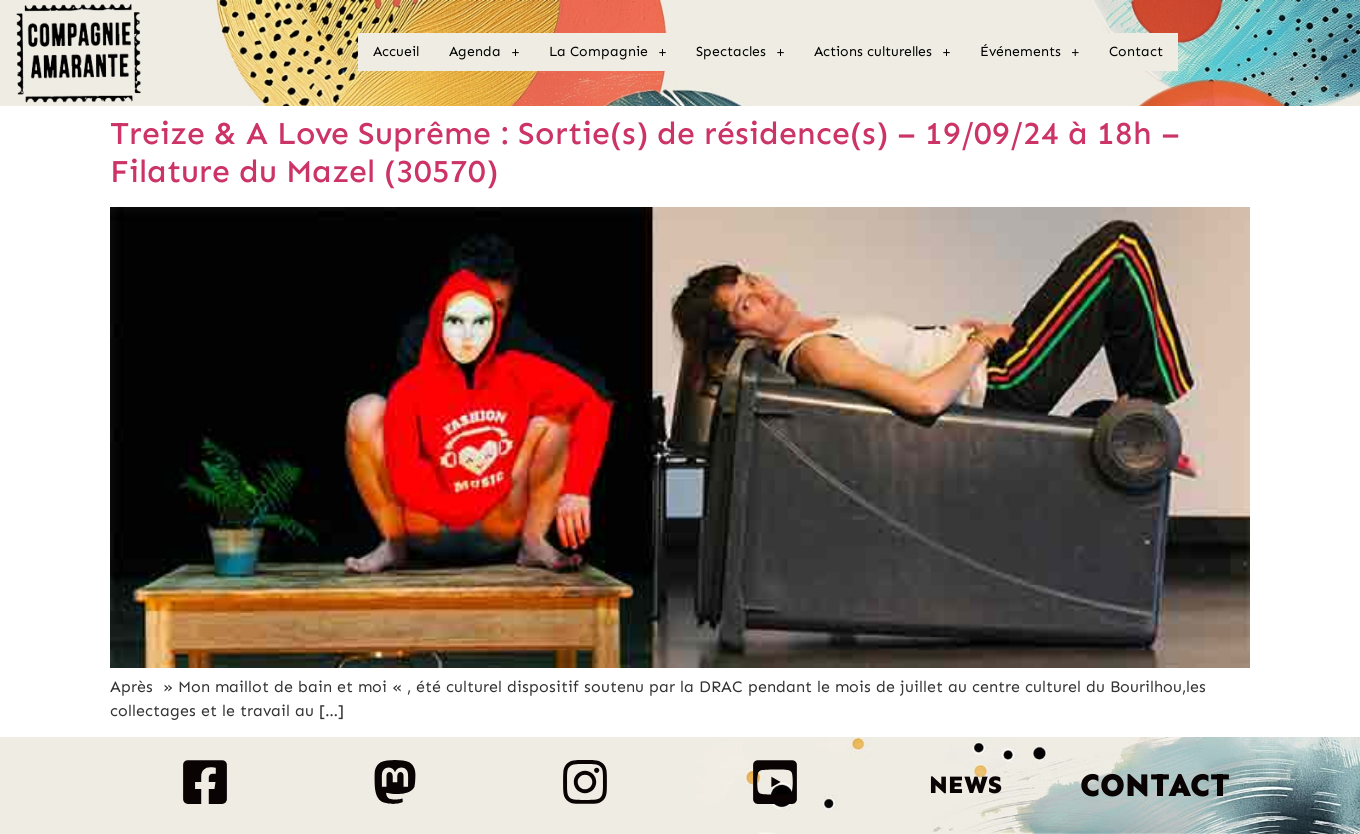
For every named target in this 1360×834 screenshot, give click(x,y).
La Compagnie (607, 51)
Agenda (484, 51)
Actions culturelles (882, 51)
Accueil (396, 51)
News (965, 785)
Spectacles (740, 51)
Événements (1029, 51)
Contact (1136, 51)
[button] (484, 52)
